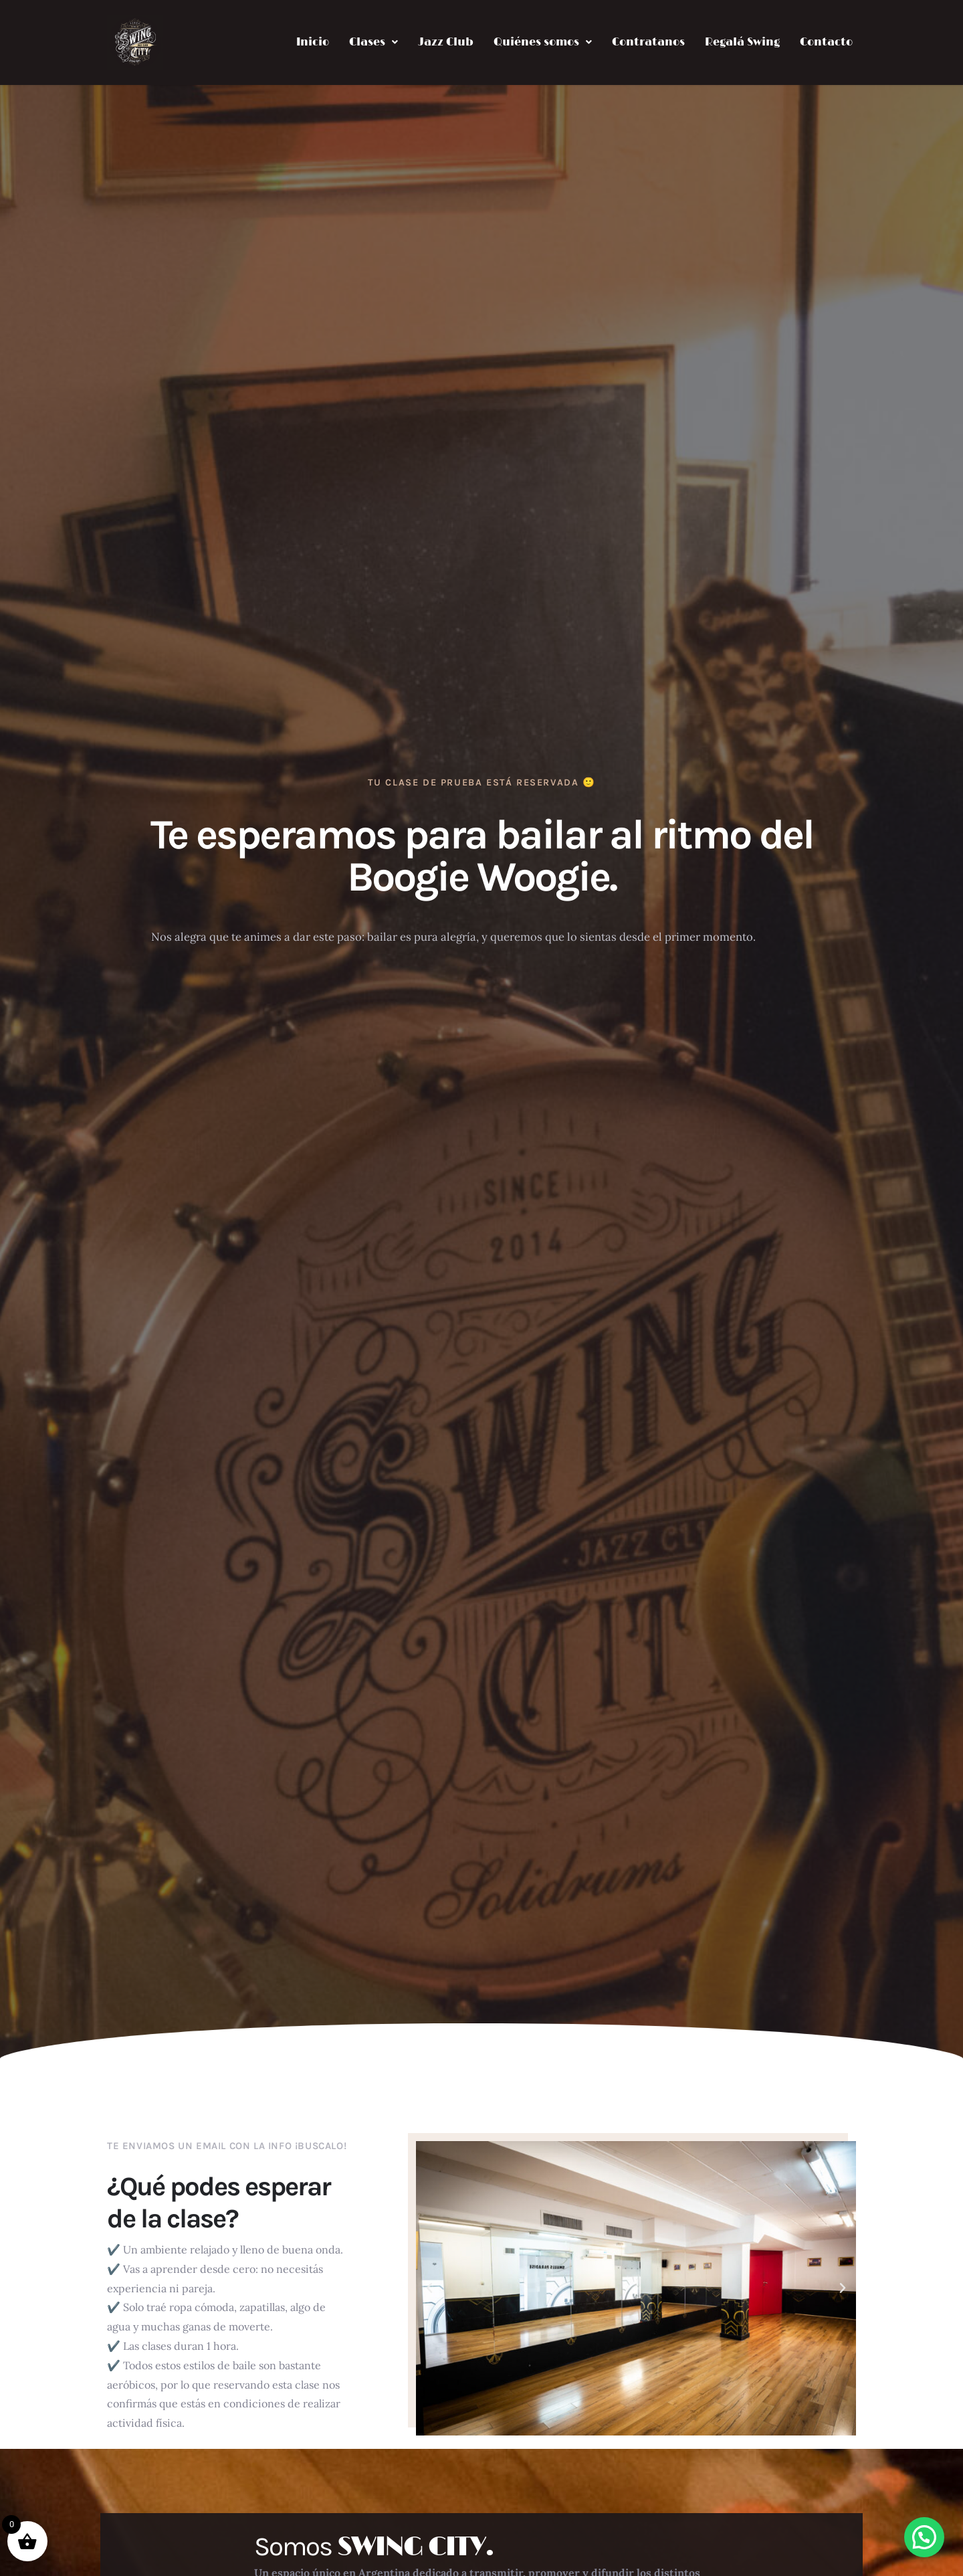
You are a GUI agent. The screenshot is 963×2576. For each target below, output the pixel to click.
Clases (373, 42)
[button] (373, 42)
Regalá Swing (742, 42)
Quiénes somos (543, 42)
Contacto (826, 42)
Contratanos (648, 42)
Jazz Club (445, 42)
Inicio (312, 42)
